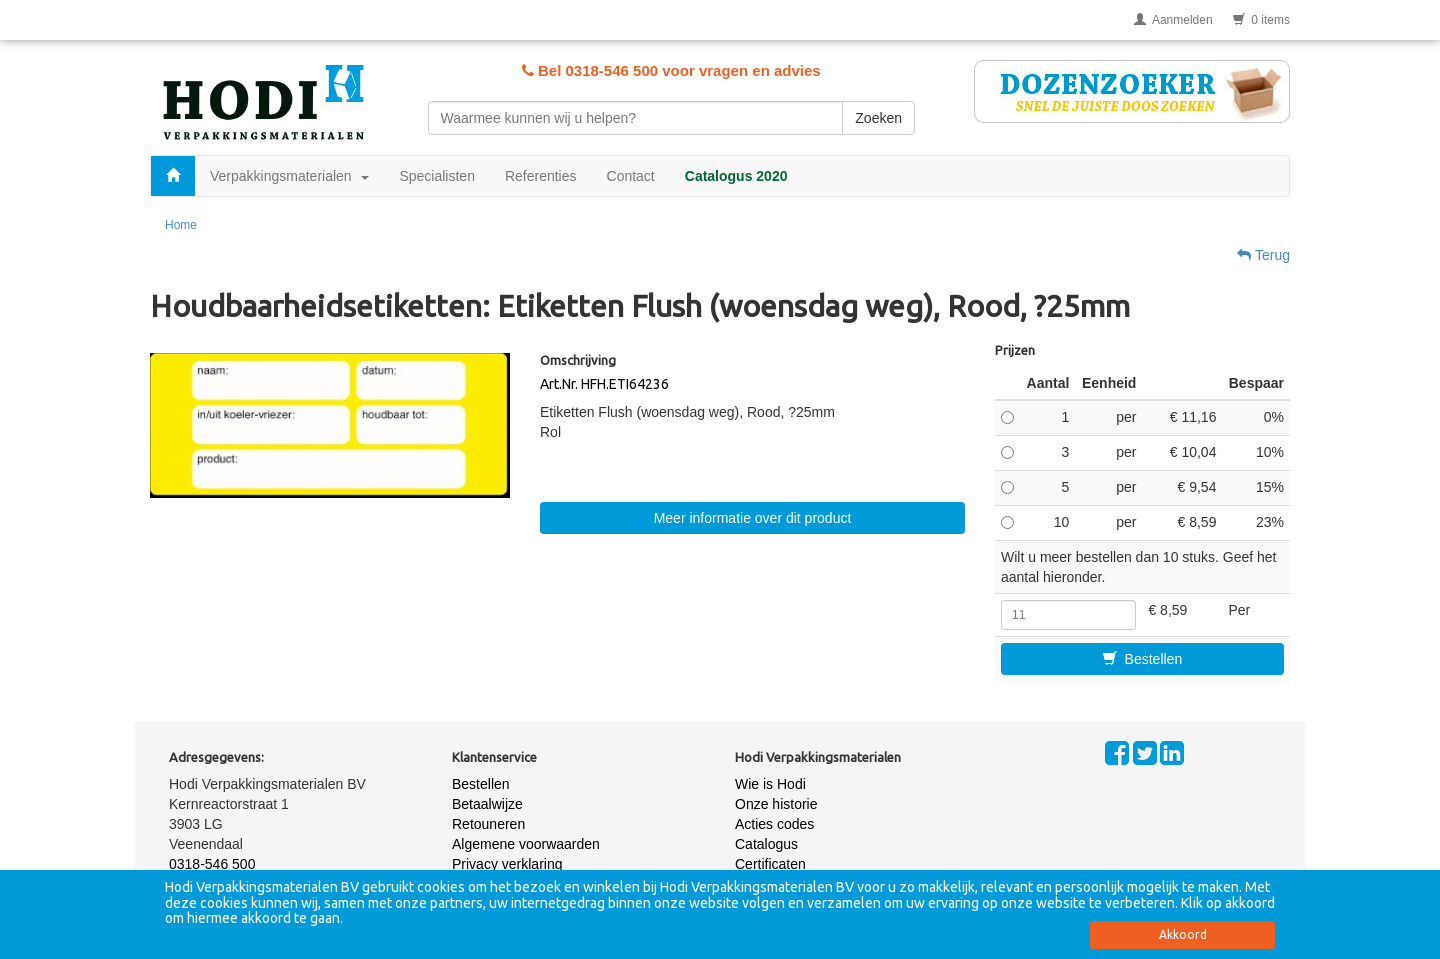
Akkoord (1183, 934)
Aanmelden (1173, 20)
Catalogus (766, 844)
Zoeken (878, 118)
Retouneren (488, 824)
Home (181, 225)
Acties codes (774, 824)
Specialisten (437, 176)
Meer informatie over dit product (753, 518)
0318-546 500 (212, 864)
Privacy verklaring (507, 864)
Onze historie (776, 804)
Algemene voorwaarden (526, 844)
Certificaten (770, 864)
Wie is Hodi (770, 784)
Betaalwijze (487, 804)
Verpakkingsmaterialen (289, 176)
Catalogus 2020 (736, 176)
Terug (1263, 255)
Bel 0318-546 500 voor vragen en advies (671, 70)
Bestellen (1142, 659)
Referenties (541, 176)
